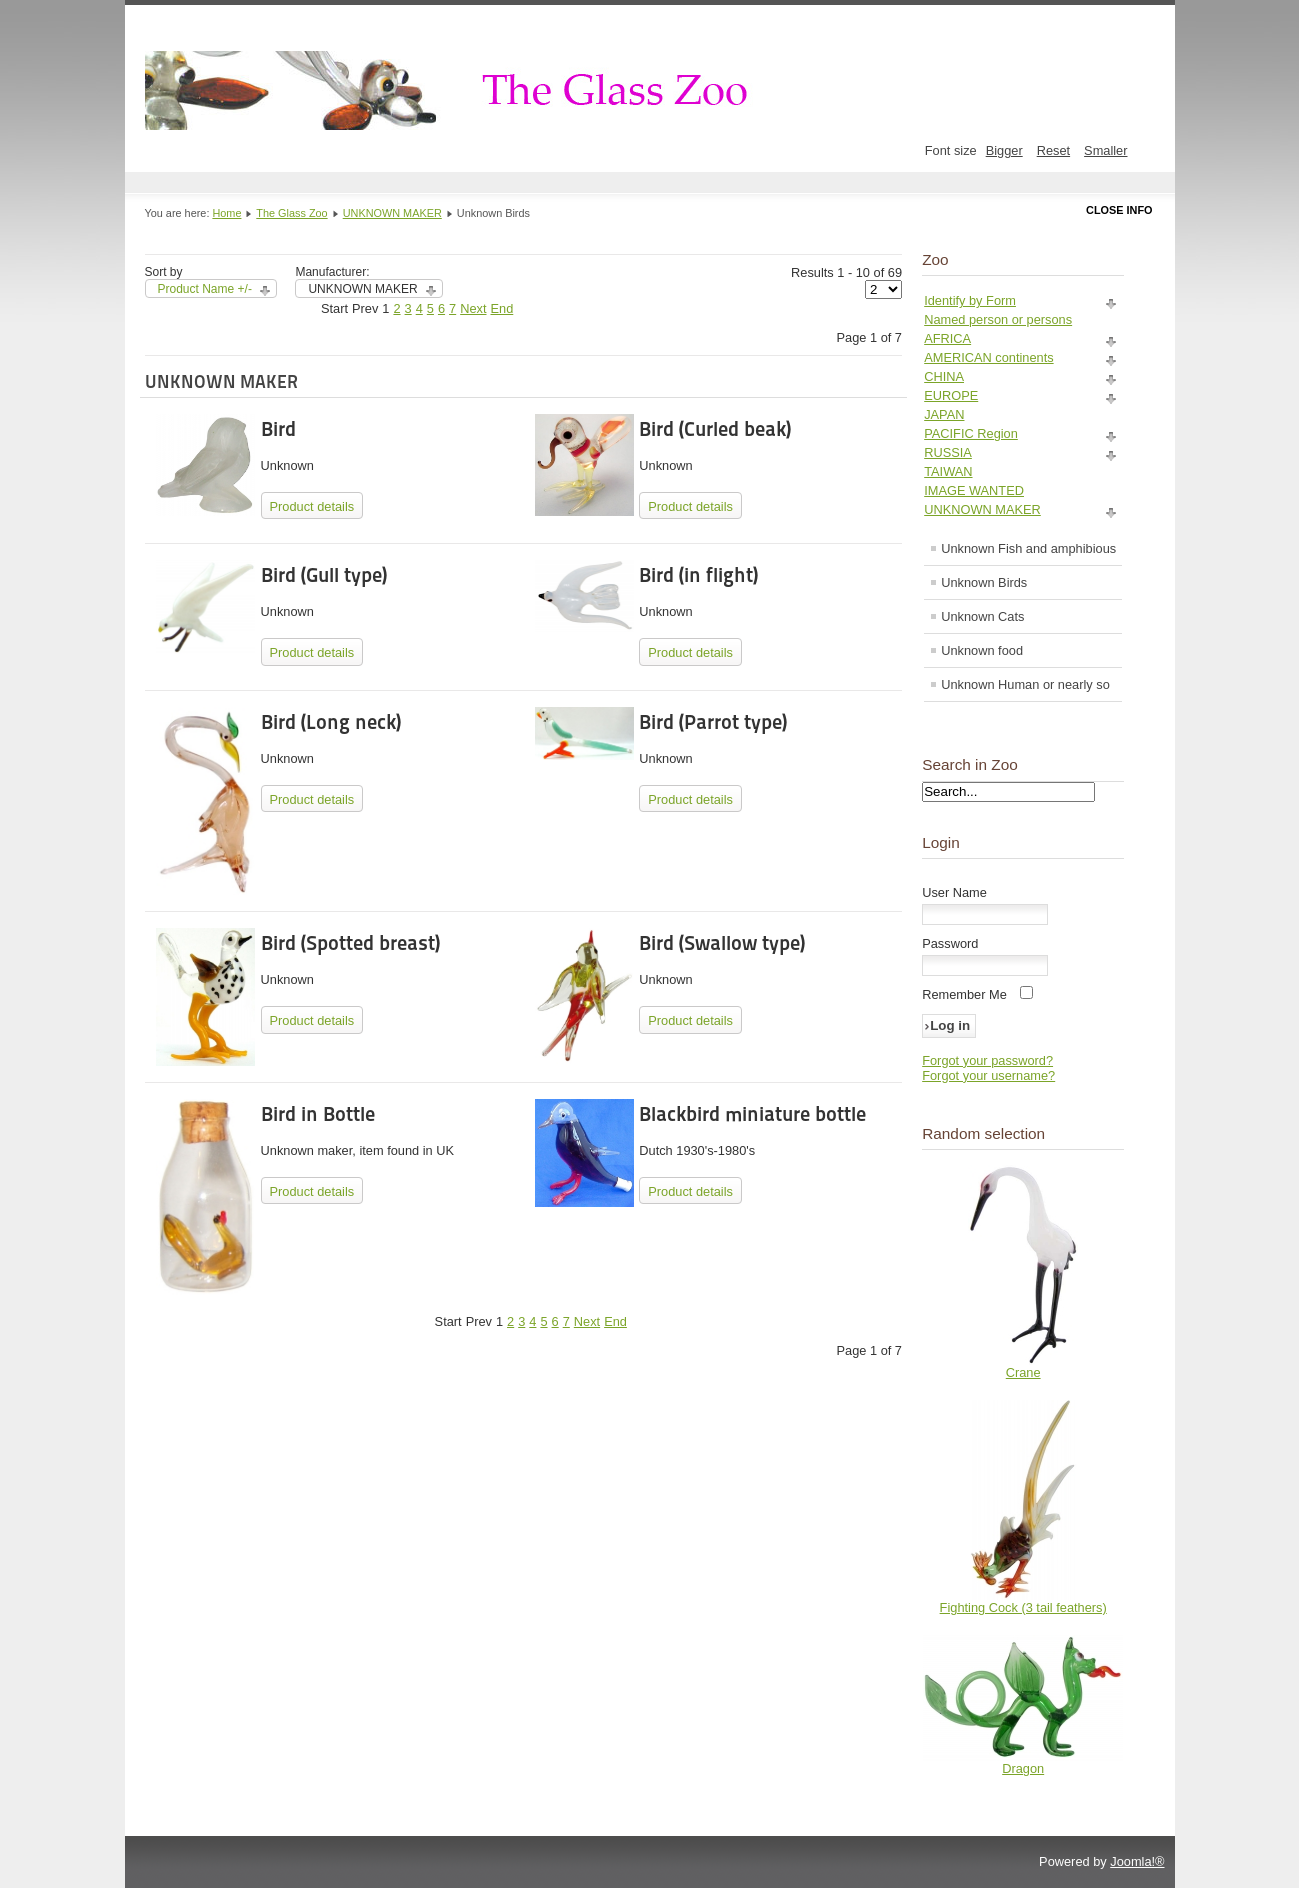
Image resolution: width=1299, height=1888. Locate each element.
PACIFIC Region (971, 433)
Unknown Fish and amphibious (1028, 548)
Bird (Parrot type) (713, 722)
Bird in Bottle (318, 1114)
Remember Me (964, 994)
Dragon (1023, 1768)
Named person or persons (998, 319)
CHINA (944, 376)
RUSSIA (948, 452)
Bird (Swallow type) (722, 943)
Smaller (1105, 150)
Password (950, 943)
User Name (954, 892)
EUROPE (951, 395)
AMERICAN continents (988, 357)
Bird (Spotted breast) (350, 943)
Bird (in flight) (698, 575)
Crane (1023, 1372)
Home (226, 213)
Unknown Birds (984, 582)
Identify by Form (970, 300)
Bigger (1004, 150)
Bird (278, 429)
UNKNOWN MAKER (392, 213)
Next (473, 308)
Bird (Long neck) (331, 722)
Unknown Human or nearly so (1025, 684)
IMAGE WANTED (974, 490)
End (502, 308)
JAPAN (944, 414)
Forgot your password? (987, 1060)
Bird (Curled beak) (715, 429)
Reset (1053, 150)
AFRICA (947, 338)
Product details (312, 506)
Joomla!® (1137, 1861)
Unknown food (982, 650)
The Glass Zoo (291, 213)
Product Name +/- (205, 289)
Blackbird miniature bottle (752, 1114)
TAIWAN (948, 471)
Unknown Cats (982, 616)
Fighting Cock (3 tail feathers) (1023, 1607)
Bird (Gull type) (324, 575)
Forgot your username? (988, 1075)
